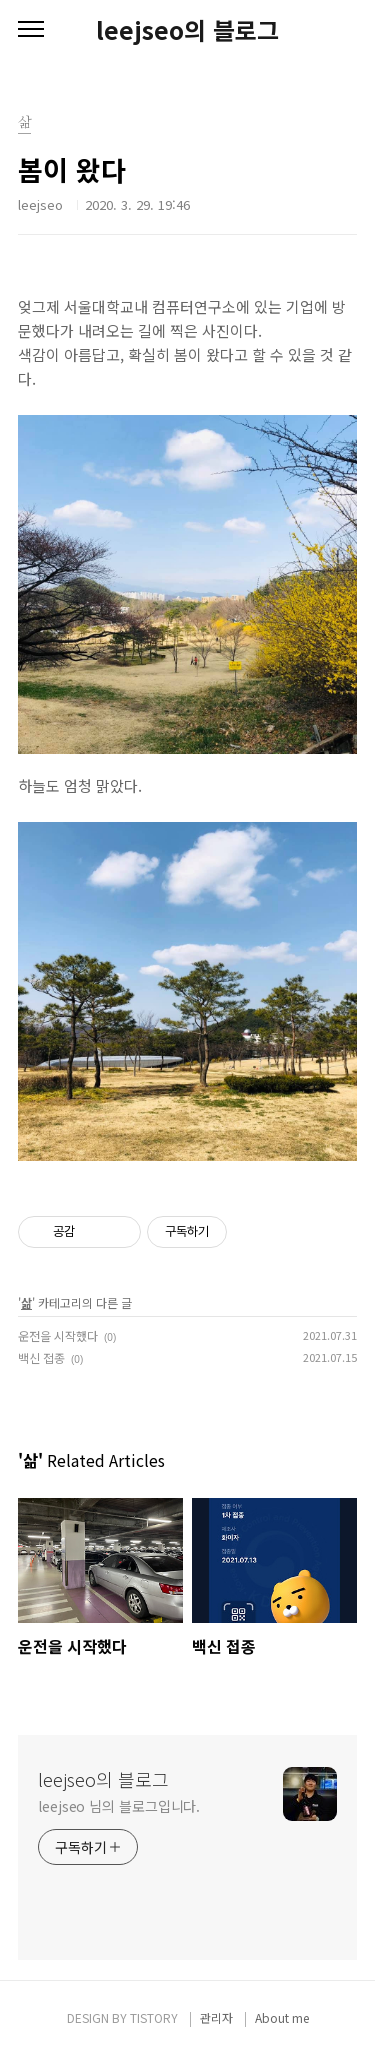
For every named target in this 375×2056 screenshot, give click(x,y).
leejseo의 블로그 (187, 30)
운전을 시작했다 (58, 1335)
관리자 (216, 2017)
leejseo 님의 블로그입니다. (119, 1806)
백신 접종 (41, 1357)
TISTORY (154, 2017)
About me (282, 2017)
